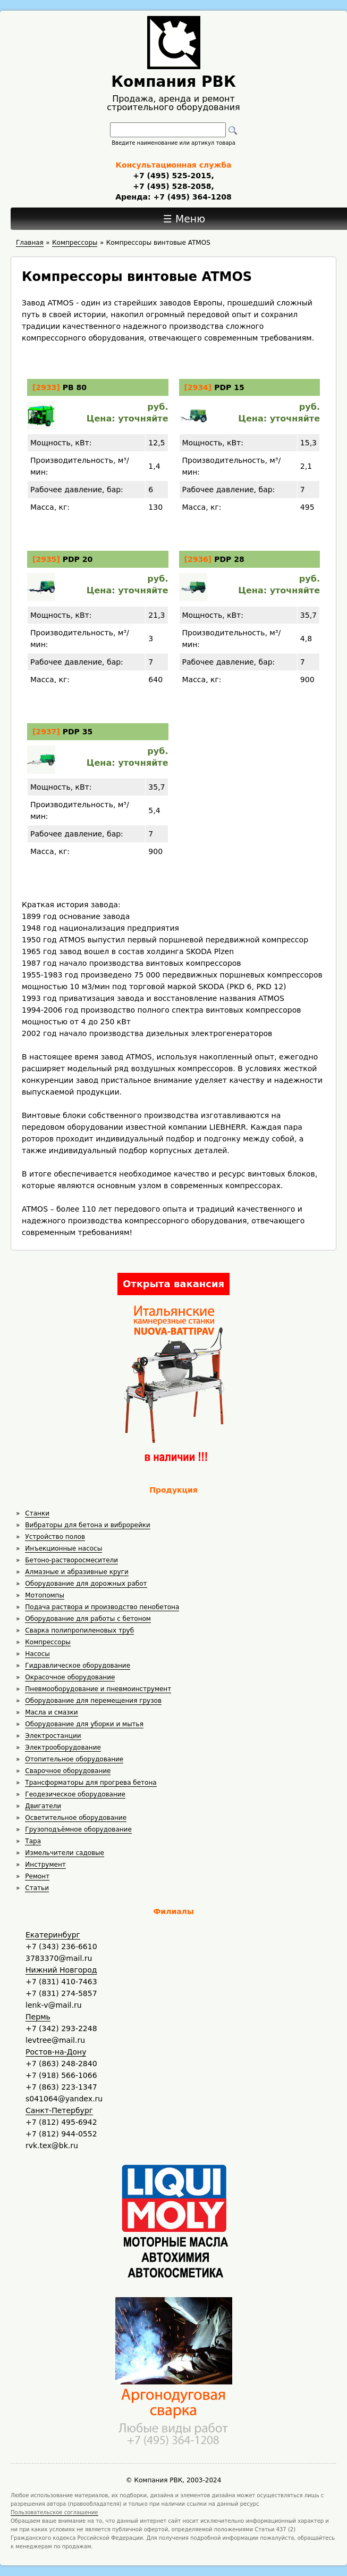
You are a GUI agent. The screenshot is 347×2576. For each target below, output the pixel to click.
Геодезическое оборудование (75, 1794)
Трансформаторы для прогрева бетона (90, 1782)
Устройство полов (55, 1536)
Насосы (37, 1654)
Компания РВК (173, 81)
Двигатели (43, 1806)
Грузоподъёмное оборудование (78, 1829)
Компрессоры (47, 1642)
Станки (37, 1513)
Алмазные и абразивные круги (76, 1572)
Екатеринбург (53, 1935)
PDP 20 (78, 559)
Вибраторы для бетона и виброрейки (87, 1525)
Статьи (37, 1888)
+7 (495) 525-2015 (172, 175)
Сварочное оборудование (68, 1771)
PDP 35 (78, 731)
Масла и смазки (51, 1712)
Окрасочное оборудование (70, 1677)
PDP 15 (229, 387)
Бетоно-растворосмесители (71, 1560)
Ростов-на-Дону (56, 2052)
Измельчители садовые (64, 1853)
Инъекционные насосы (63, 1548)
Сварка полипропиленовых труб (79, 1630)
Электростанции (53, 1736)
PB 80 (75, 387)
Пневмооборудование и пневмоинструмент (98, 1689)
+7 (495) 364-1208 (191, 197)
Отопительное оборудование (74, 1759)
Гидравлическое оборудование (77, 1665)
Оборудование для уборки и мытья (84, 1724)
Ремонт (37, 1876)
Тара (33, 1841)
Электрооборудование (63, 1747)
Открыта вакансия (173, 1283)
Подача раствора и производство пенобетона (102, 1607)
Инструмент (45, 1864)
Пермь (38, 2016)
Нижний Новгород (61, 1970)
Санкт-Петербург (59, 2110)
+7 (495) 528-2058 (172, 186)
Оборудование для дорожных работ (86, 1583)
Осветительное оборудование (75, 1817)
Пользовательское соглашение (54, 2512)
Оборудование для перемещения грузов (93, 1700)
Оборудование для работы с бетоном (88, 1618)
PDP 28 (229, 559)
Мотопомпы (44, 1595)
